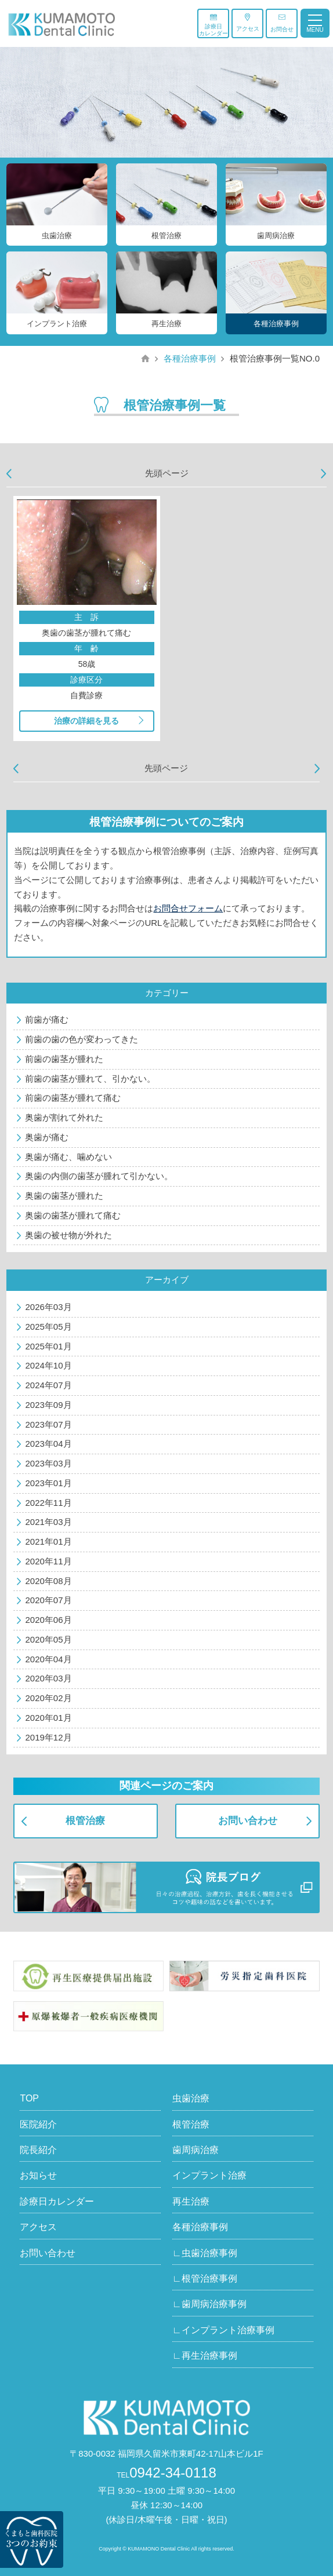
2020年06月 (48, 1620)
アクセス (247, 22)
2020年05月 (48, 1639)
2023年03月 (48, 1463)
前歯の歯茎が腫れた (64, 1059)
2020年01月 (48, 1718)
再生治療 (190, 2201)
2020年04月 (48, 1659)
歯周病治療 (195, 2150)
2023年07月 (48, 1424)
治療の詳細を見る (86, 720)
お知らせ (38, 2175)
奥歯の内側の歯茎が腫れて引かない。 (99, 1176)
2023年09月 (48, 1405)
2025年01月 (48, 1346)
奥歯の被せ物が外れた (68, 1235)
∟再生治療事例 (204, 2355)
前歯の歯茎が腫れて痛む (73, 1098)
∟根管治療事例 (204, 2278)
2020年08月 (48, 1581)
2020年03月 (48, 1678)
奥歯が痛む (46, 1137)
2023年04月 (48, 1443)
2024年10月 (48, 1365)
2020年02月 (48, 1698)
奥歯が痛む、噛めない (68, 1157)
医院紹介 (38, 2124)
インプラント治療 (209, 2175)
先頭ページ (167, 473)
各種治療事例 (190, 358)
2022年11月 (48, 1503)
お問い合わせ (247, 1820)
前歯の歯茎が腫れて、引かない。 (90, 1078)
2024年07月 (48, 1385)
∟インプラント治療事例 (223, 2330)
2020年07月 (48, 1600)
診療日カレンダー (213, 25)
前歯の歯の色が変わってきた (81, 1039)
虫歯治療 (190, 2098)
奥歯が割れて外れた (64, 1117)
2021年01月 (48, 1541)
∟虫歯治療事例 (204, 2253)
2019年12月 (48, 1737)
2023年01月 (48, 1483)
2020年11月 (48, 1561)
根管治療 (85, 1820)
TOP (29, 2098)
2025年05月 (48, 1326)
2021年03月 (48, 1522)
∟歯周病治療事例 (209, 2304)
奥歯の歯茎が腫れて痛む (73, 1215)
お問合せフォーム (188, 908)
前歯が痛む (46, 1019)
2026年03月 (48, 1307)
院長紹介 (38, 2150)
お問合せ (282, 22)
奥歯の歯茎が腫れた (64, 1196)
